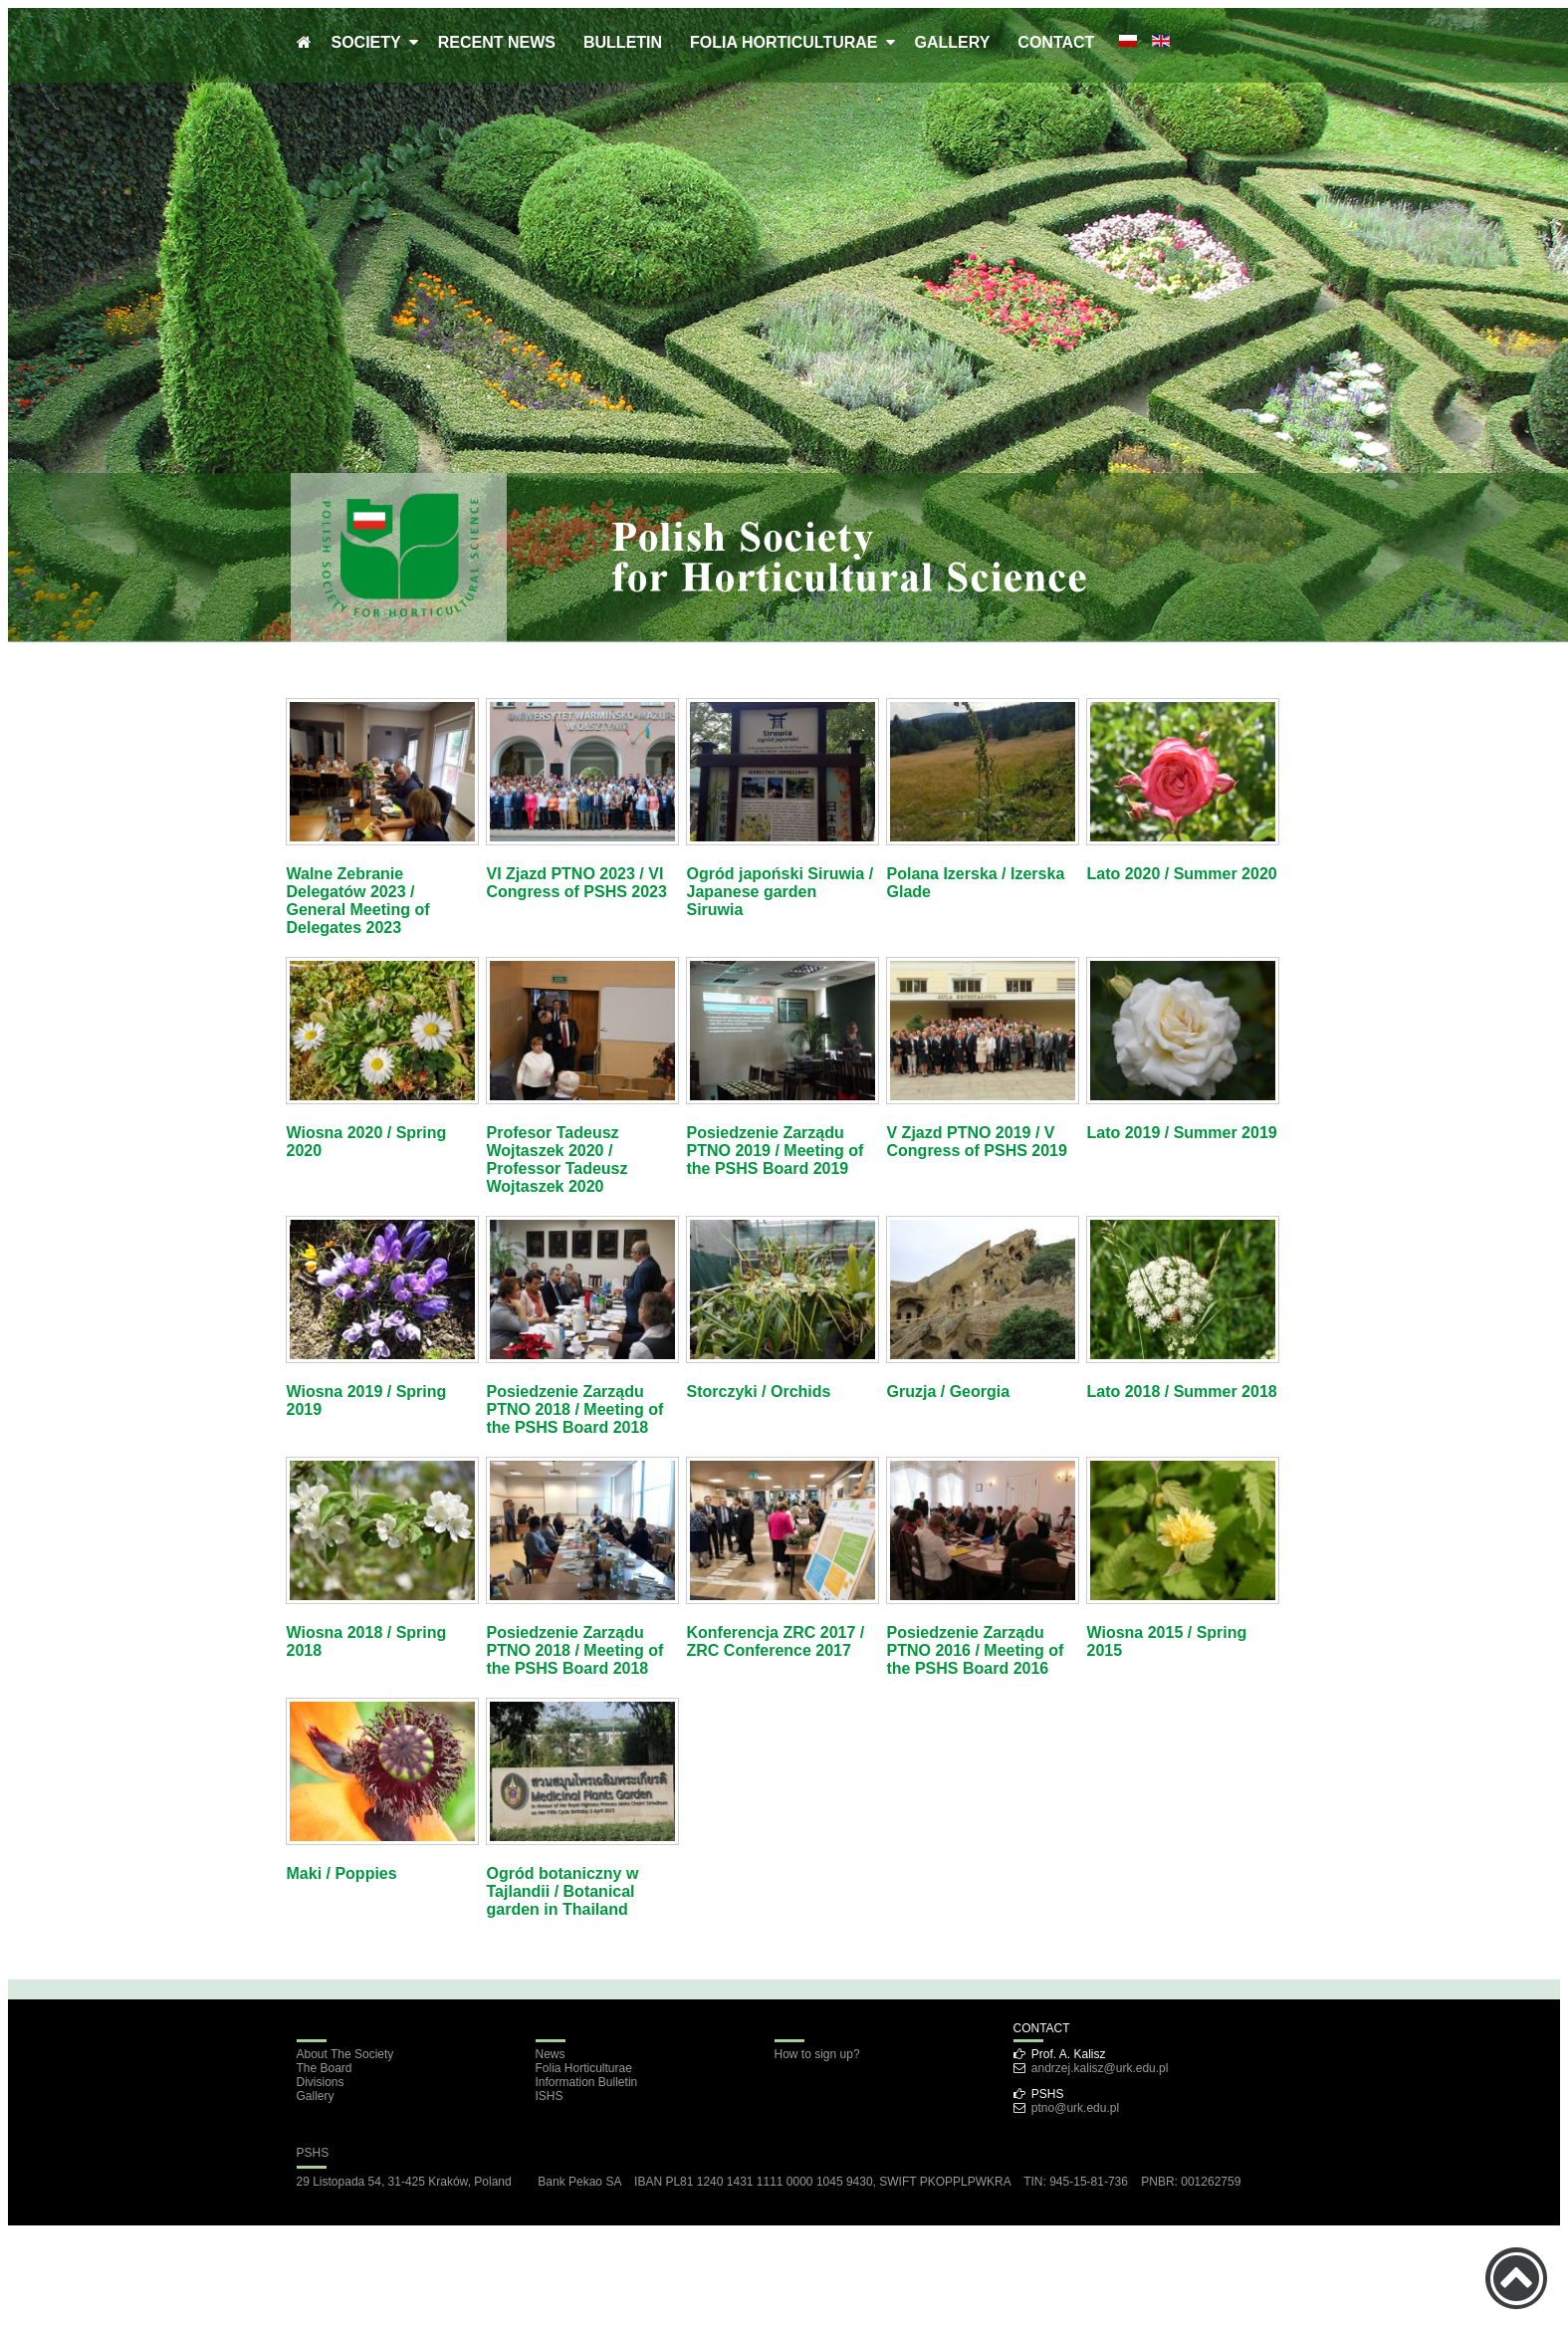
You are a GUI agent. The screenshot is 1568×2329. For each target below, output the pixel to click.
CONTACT (1055, 42)
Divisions (320, 2082)
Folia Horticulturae (584, 2068)
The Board (324, 2068)
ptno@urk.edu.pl (1075, 2108)
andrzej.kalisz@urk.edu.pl (1100, 2068)
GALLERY (953, 42)
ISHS (549, 2096)
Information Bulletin (587, 2082)
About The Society (345, 2054)
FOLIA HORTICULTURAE (787, 42)
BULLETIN (622, 42)
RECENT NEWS (497, 42)
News (550, 2054)
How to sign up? (817, 2054)
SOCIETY (370, 42)
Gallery (316, 2096)
